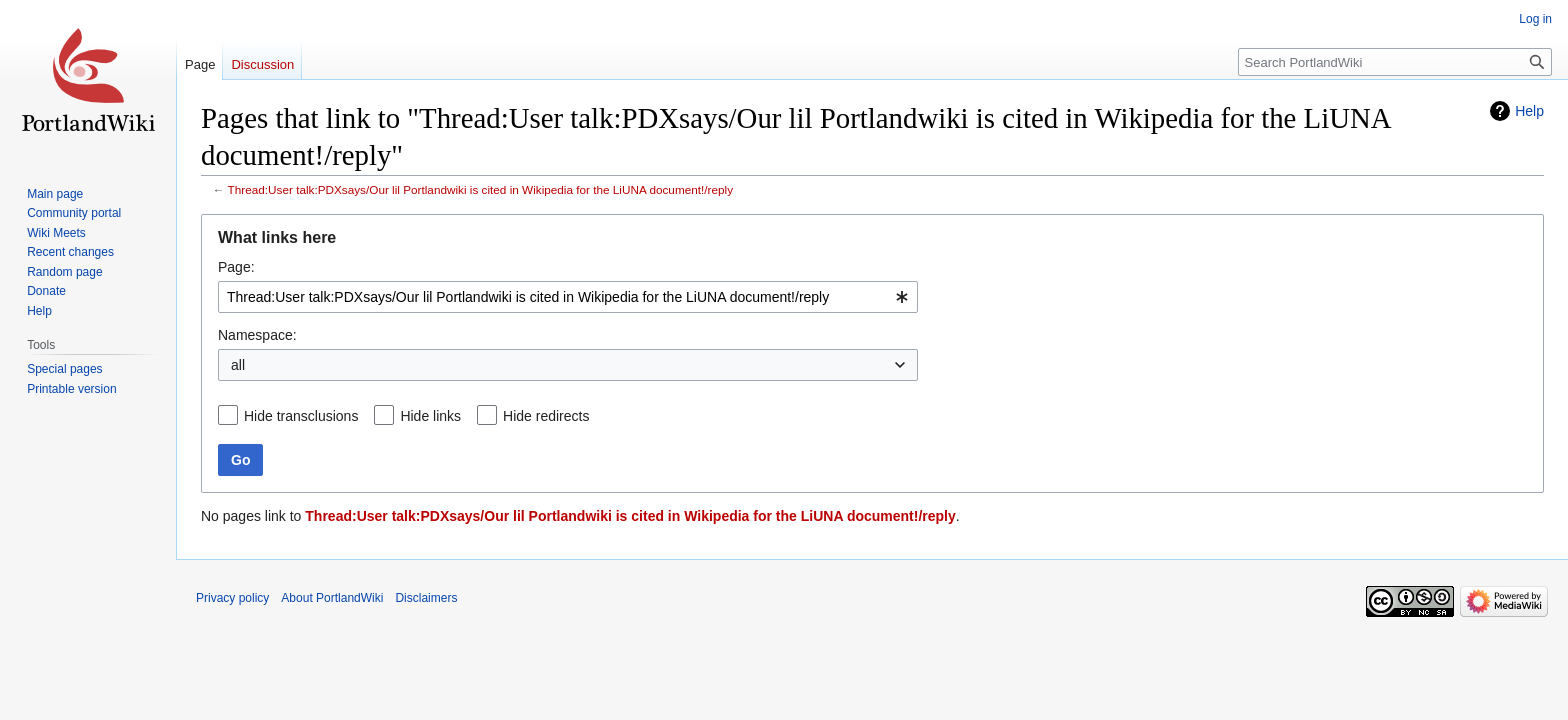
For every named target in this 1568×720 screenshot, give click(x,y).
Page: (236, 267)
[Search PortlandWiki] (1395, 62)
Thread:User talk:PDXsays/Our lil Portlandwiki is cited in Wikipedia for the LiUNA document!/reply (480, 189)
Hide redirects (546, 416)
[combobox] (568, 297)
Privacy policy (232, 598)
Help (1529, 111)
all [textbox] (238, 365)
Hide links (430, 416)
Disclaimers (426, 598)
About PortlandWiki (332, 598)
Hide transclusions (301, 416)
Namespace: (257, 335)
